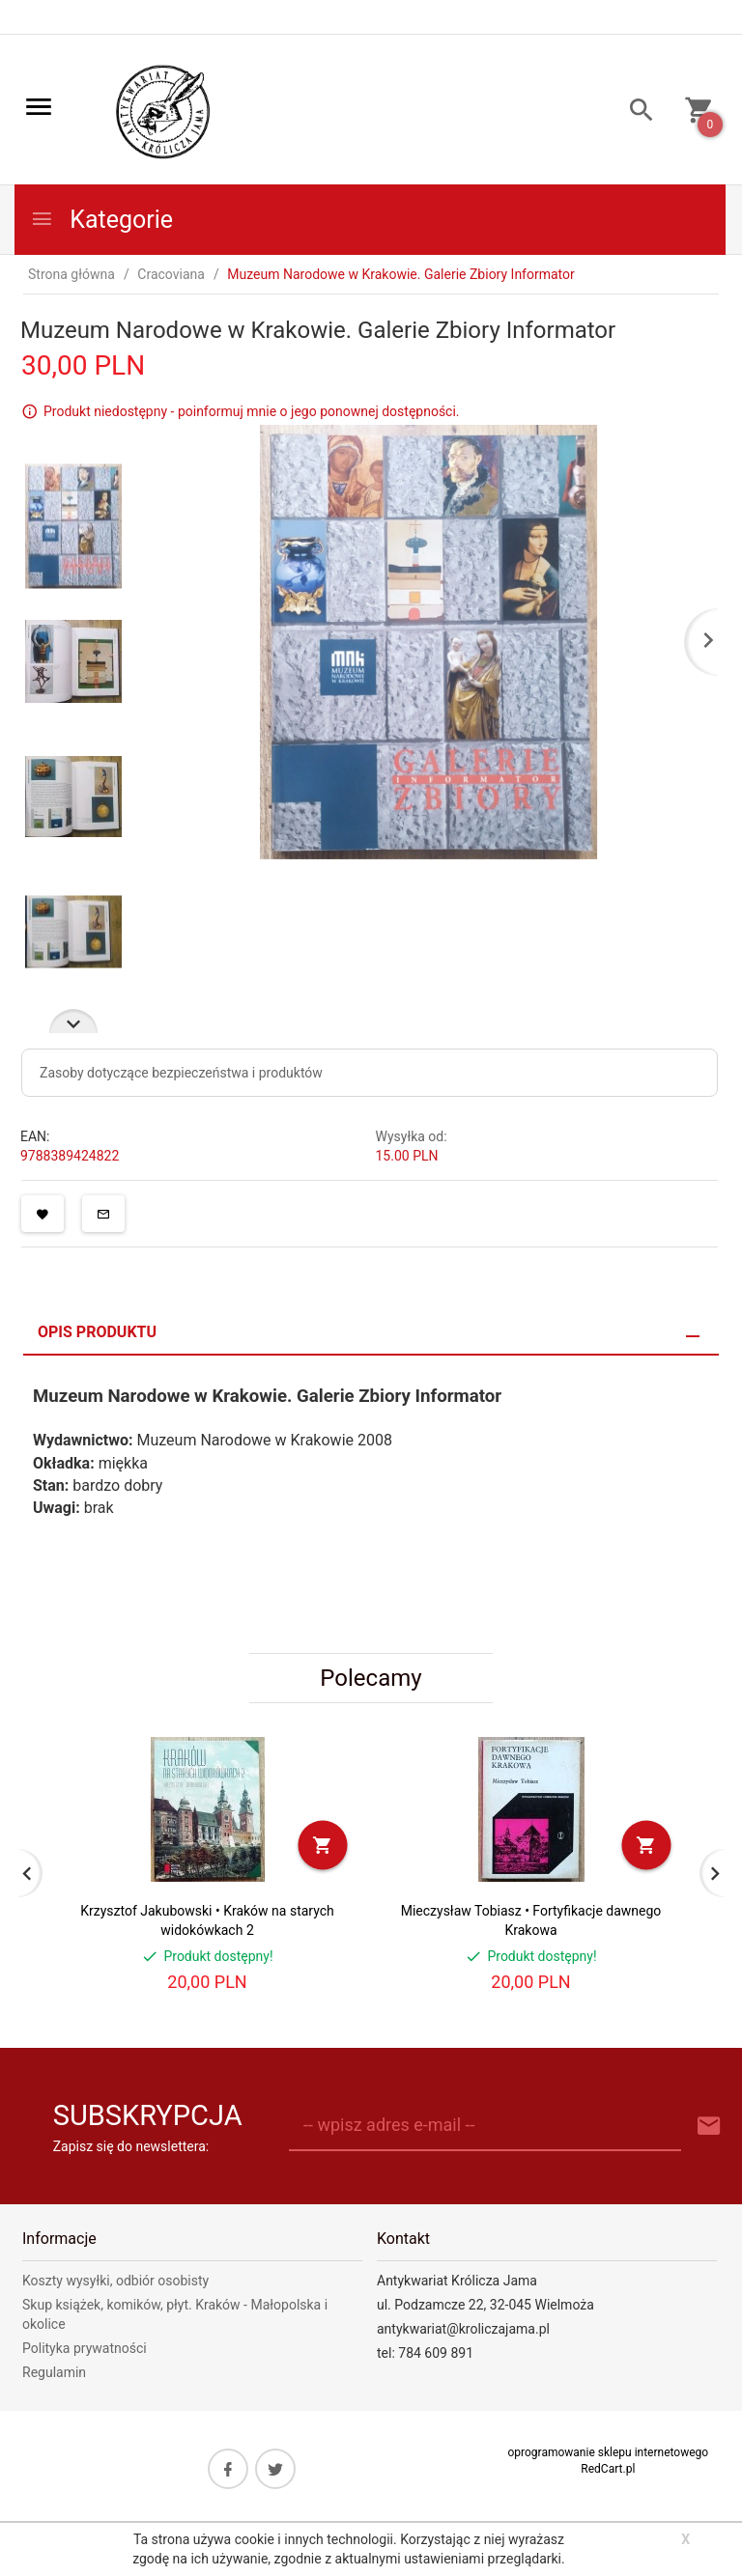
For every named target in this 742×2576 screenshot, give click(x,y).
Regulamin (54, 2372)
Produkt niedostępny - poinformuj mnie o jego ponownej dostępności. (251, 411)
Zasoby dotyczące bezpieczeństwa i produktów (181, 1072)
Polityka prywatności (84, 2348)
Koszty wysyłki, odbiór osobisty (115, 2280)
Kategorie (101, 220)
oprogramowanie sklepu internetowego (607, 2452)
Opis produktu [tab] (97, 1332)
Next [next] (73, 1021)
